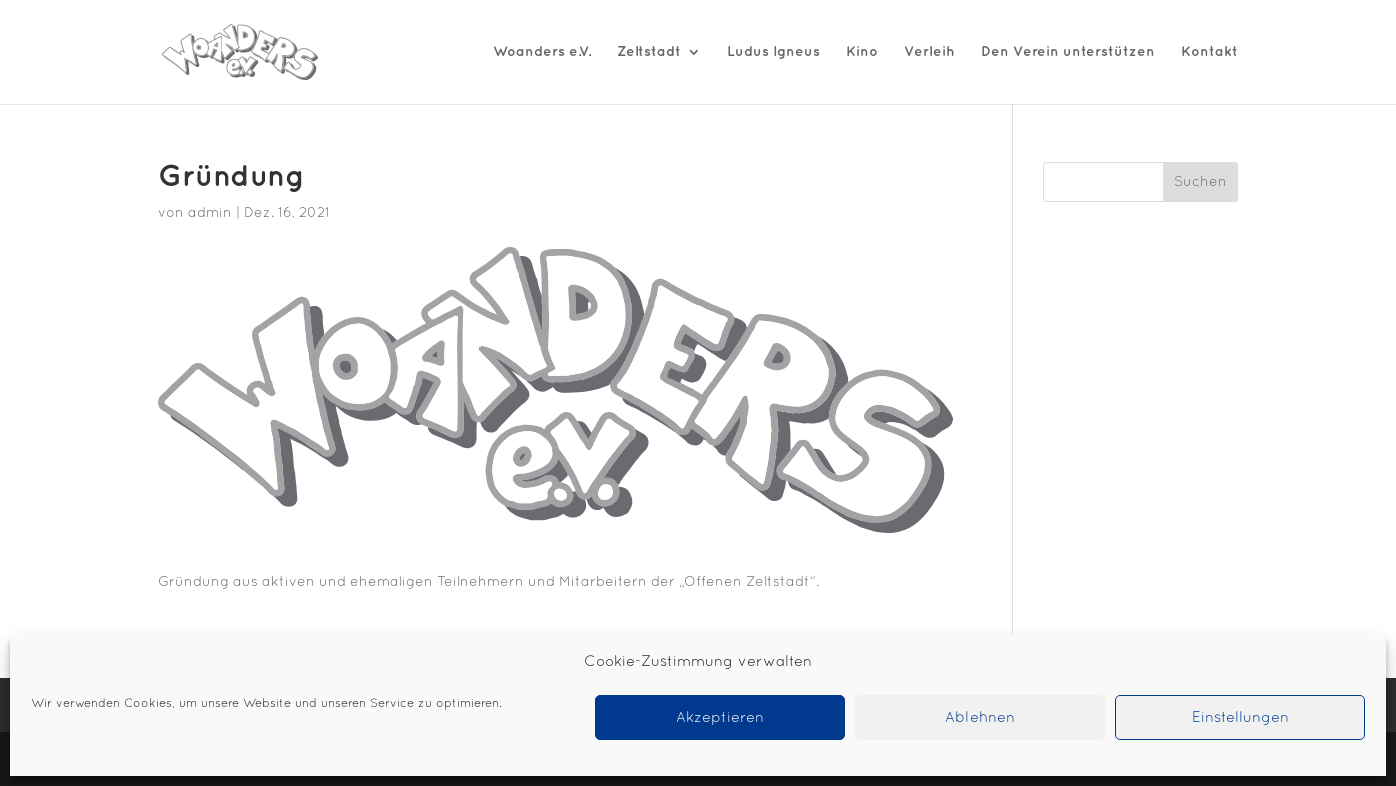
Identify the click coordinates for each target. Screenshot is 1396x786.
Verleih (929, 51)
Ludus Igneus (773, 51)
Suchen (1200, 182)
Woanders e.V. (542, 51)
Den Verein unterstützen (1068, 51)
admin (210, 213)
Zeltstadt (649, 51)
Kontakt (1209, 51)
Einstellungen (1240, 718)
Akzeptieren (720, 718)
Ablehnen (980, 718)
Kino (862, 51)
